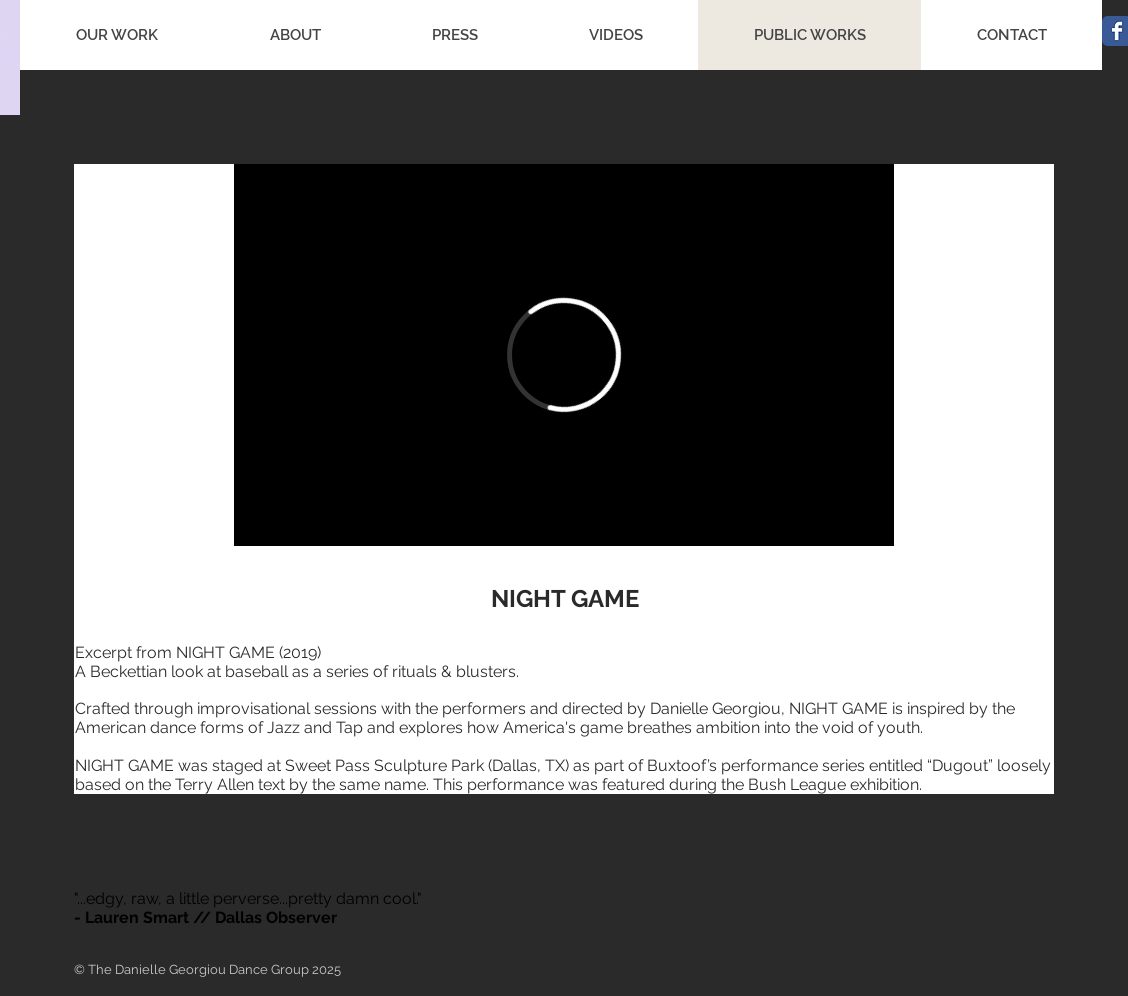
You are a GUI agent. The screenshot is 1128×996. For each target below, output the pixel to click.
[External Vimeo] (564, 355)
